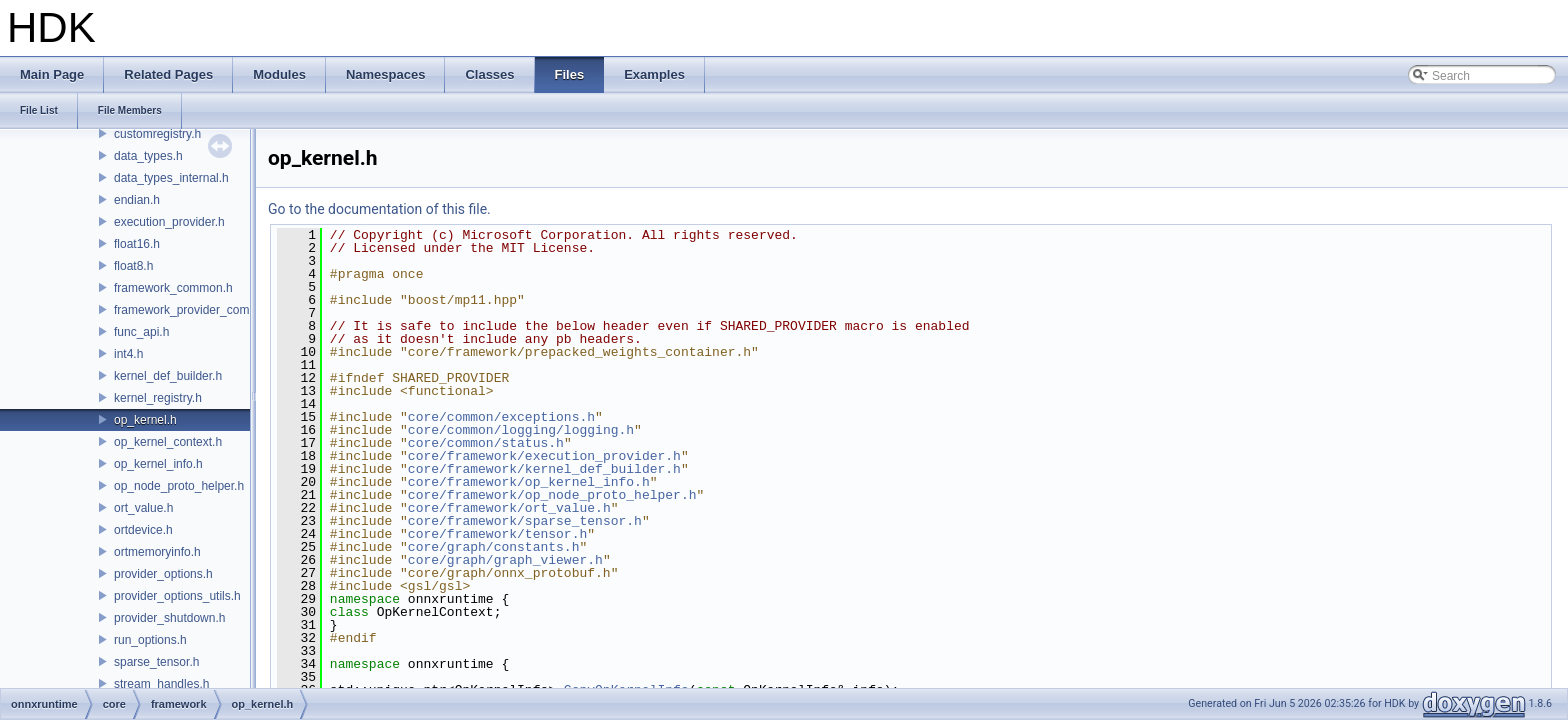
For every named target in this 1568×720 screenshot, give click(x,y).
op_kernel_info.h (158, 464)
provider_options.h (163, 574)
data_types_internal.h (171, 178)
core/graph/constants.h (494, 547)
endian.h (137, 200)
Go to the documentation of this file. (379, 209)
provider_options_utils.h (177, 596)
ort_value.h (143, 508)
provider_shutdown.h (169, 618)
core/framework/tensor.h (497, 534)
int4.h (128, 354)
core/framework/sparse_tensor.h (525, 521)
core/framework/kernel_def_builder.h (544, 469)
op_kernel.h (145, 420)
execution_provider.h (169, 222)
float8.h (133, 266)
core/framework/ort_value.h (509, 508)
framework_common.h (173, 288)
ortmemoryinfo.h (157, 552)
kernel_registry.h (158, 398)
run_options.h (150, 640)
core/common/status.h (486, 443)
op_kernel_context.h (168, 442)
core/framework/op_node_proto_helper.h (552, 495)
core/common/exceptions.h (501, 417)
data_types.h (148, 156)
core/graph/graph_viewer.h (505, 560)
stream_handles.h (161, 684)
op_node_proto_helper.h (179, 486)
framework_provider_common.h (198, 310)
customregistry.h (157, 134)
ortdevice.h (143, 530)
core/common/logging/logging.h (521, 430)
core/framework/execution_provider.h (544, 456)
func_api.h (141, 332)
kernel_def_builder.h (168, 376)
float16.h (137, 244)
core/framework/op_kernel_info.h (529, 482)
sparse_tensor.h (156, 662)
